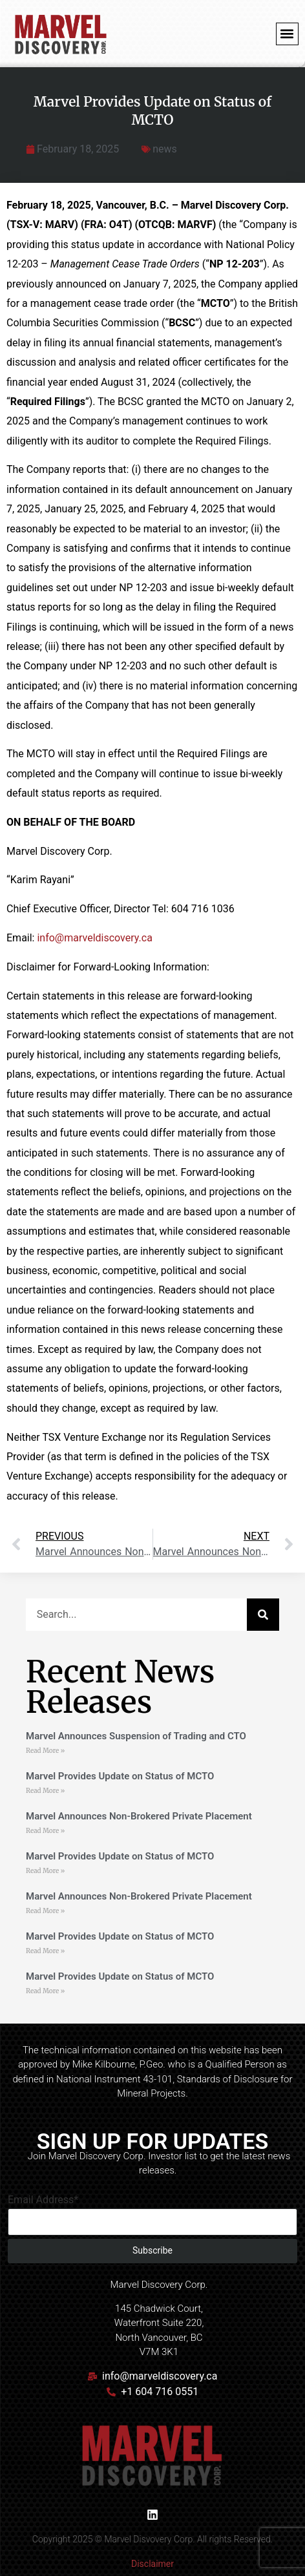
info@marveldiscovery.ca (94, 938)
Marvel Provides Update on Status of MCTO (120, 1776)
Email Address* (43, 2200)
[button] (287, 34)
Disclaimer (152, 2564)
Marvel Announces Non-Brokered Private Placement (139, 1816)
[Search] (263, 1614)
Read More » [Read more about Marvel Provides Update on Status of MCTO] (45, 1790)
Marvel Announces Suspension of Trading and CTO (136, 1736)
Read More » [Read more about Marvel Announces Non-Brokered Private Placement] (45, 1831)
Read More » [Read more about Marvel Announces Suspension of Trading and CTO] (45, 1750)
